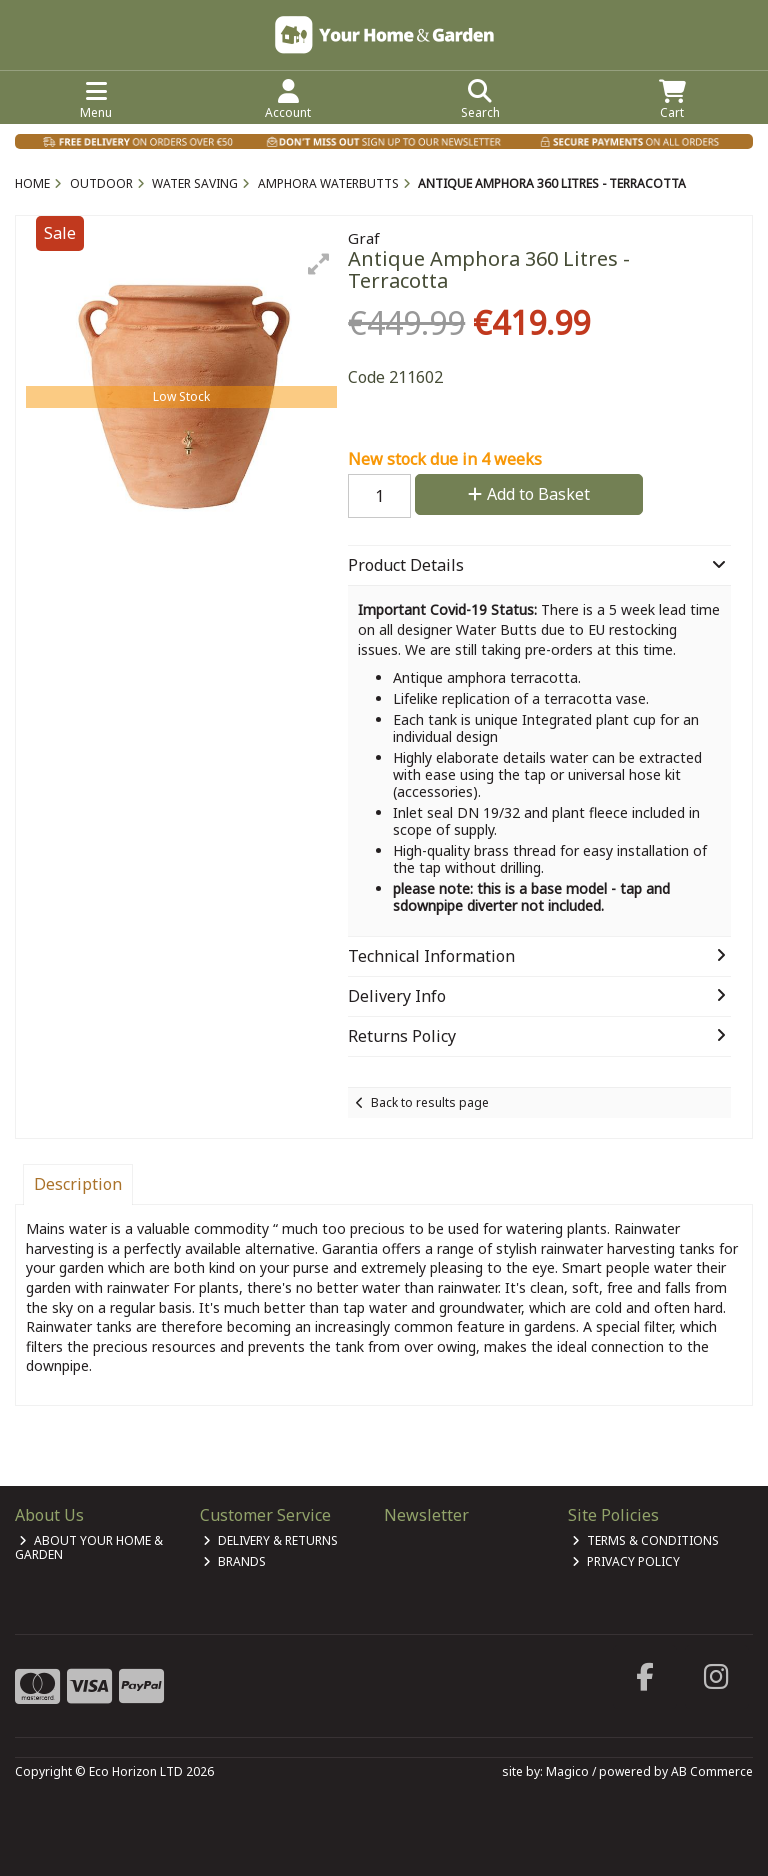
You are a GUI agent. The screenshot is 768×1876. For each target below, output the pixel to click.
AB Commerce (712, 1771)
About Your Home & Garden (89, 1547)
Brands (234, 1561)
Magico (567, 1771)
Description (78, 1184)
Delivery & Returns (270, 1540)
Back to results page (430, 1102)
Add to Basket (529, 494)
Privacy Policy (626, 1561)
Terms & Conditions (645, 1540)
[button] (319, 264)
